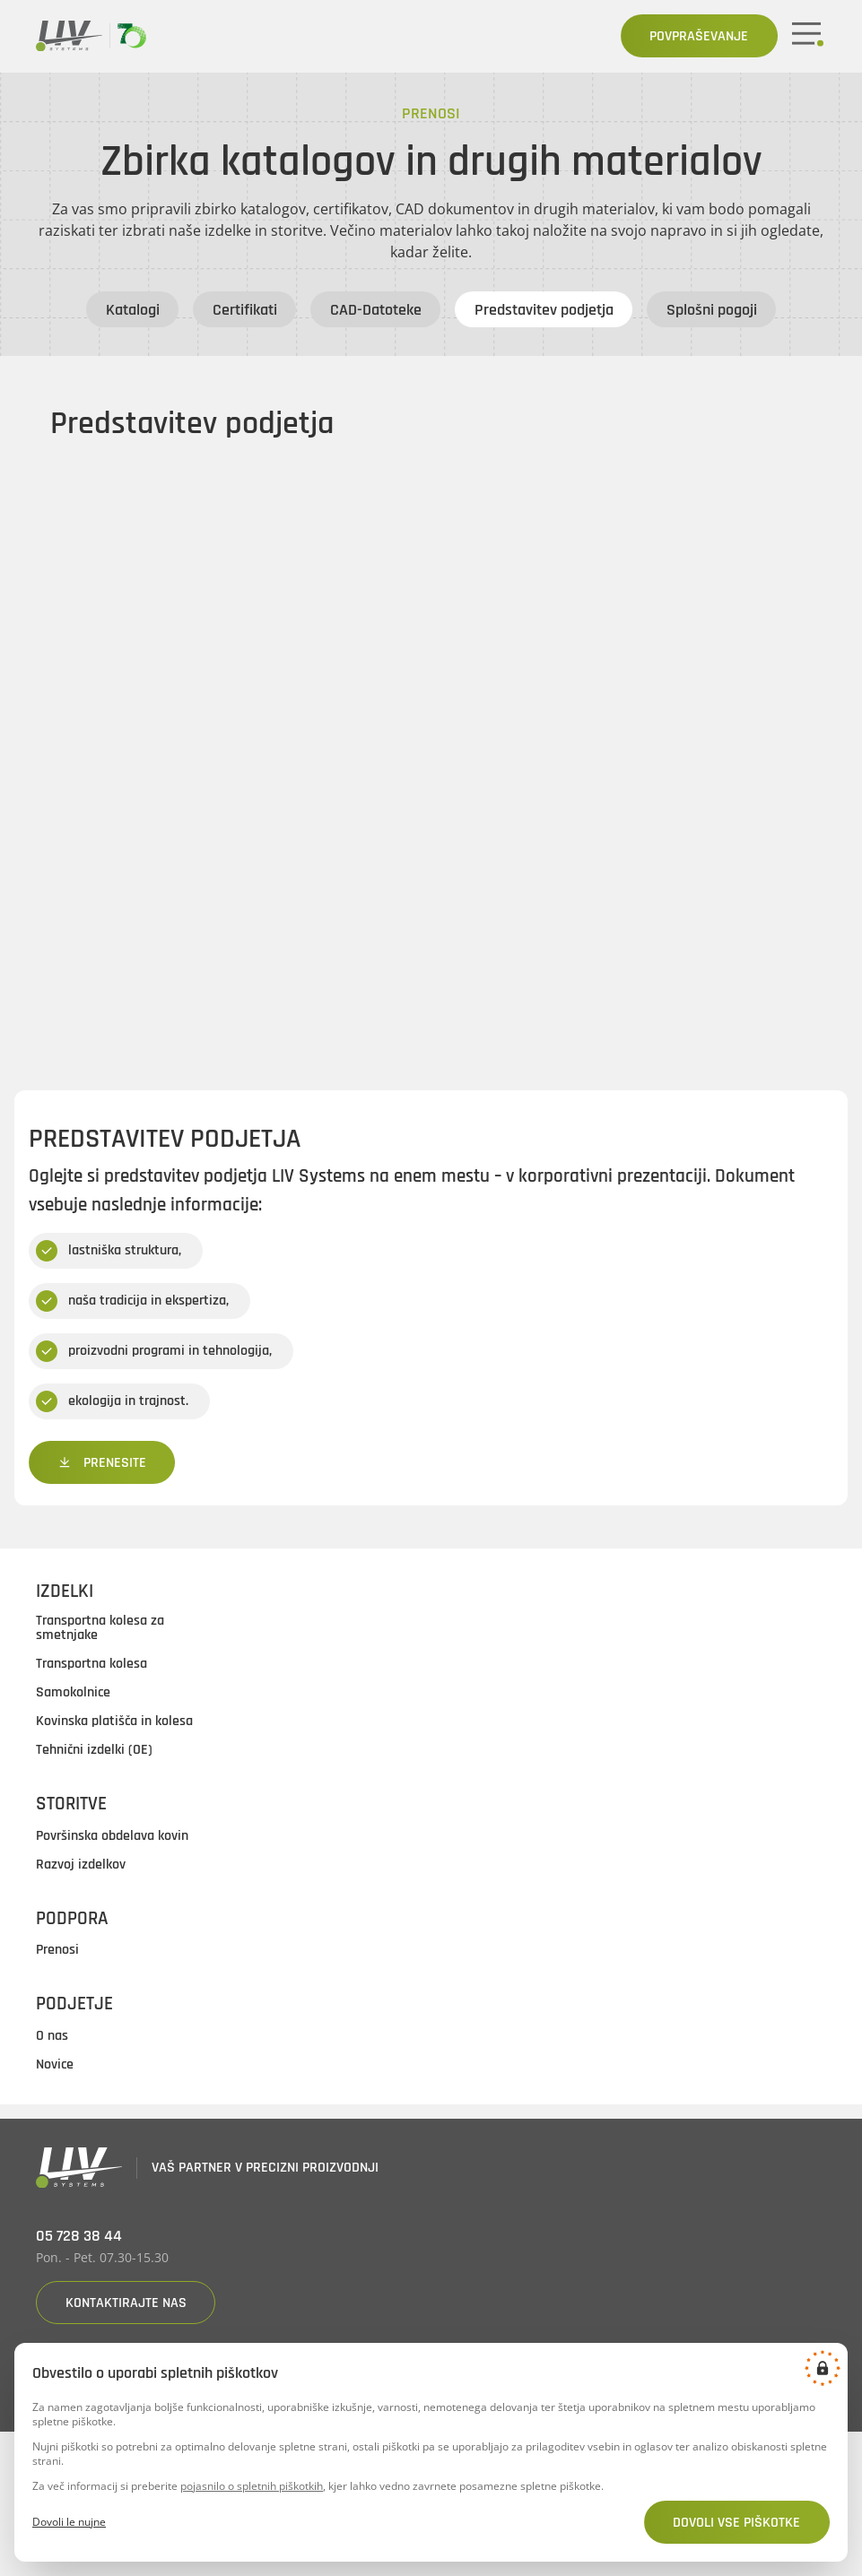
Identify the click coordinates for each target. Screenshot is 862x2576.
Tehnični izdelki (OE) (94, 1751)
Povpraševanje (698, 36)
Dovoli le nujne (69, 2522)
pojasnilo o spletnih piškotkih (251, 2486)
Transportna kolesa (91, 1665)
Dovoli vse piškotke (736, 2522)
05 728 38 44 (79, 2236)
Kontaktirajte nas (126, 2303)
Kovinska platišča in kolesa (114, 1722)
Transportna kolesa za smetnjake (100, 1629)
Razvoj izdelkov (81, 1865)
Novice (55, 2065)
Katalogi (133, 309)
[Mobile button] (809, 36)
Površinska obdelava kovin (112, 1836)
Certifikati (245, 309)
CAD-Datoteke (376, 309)
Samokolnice (73, 1694)
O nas (52, 2036)
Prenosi (57, 1951)
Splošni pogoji (711, 309)
